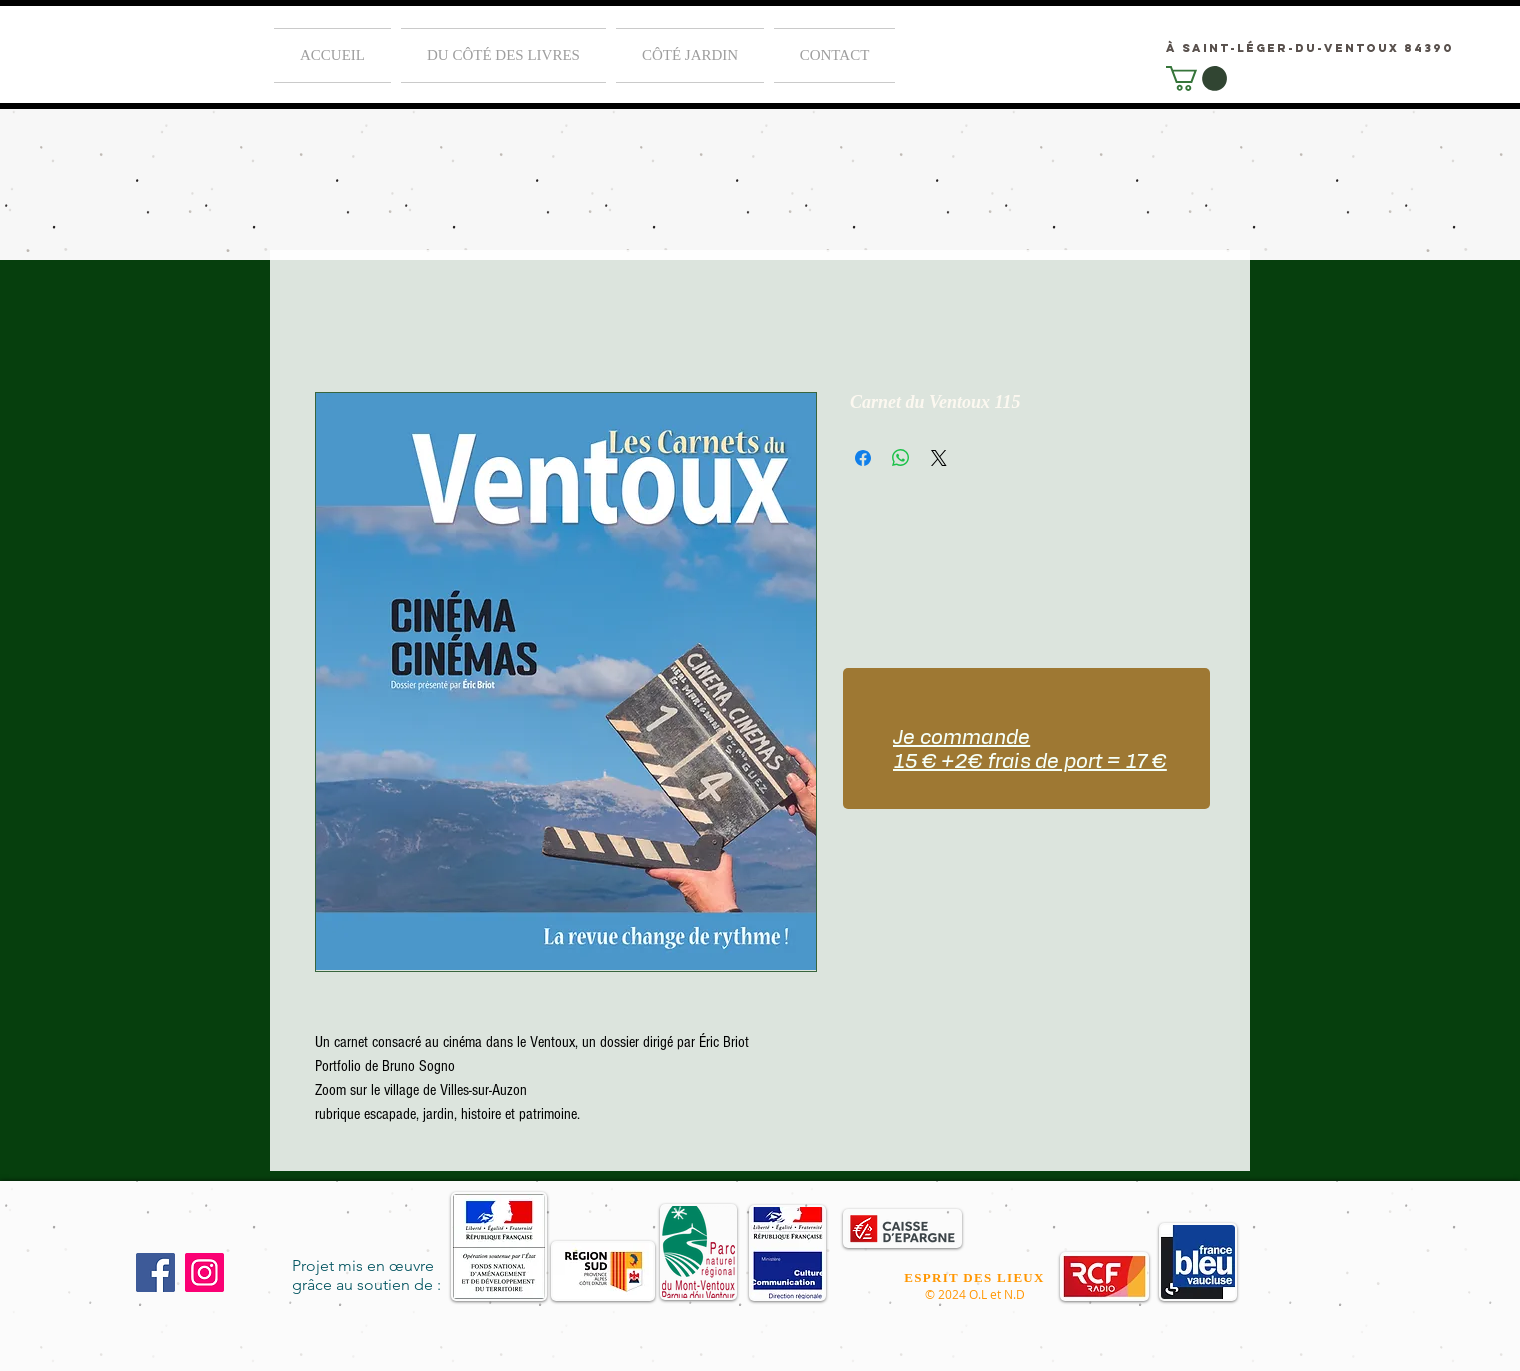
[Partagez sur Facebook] (863, 458)
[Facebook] (155, 1272)
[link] (1196, 78)
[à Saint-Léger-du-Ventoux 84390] (1310, 47)
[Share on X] (939, 458)
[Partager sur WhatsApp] (901, 458)
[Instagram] (204, 1272)
